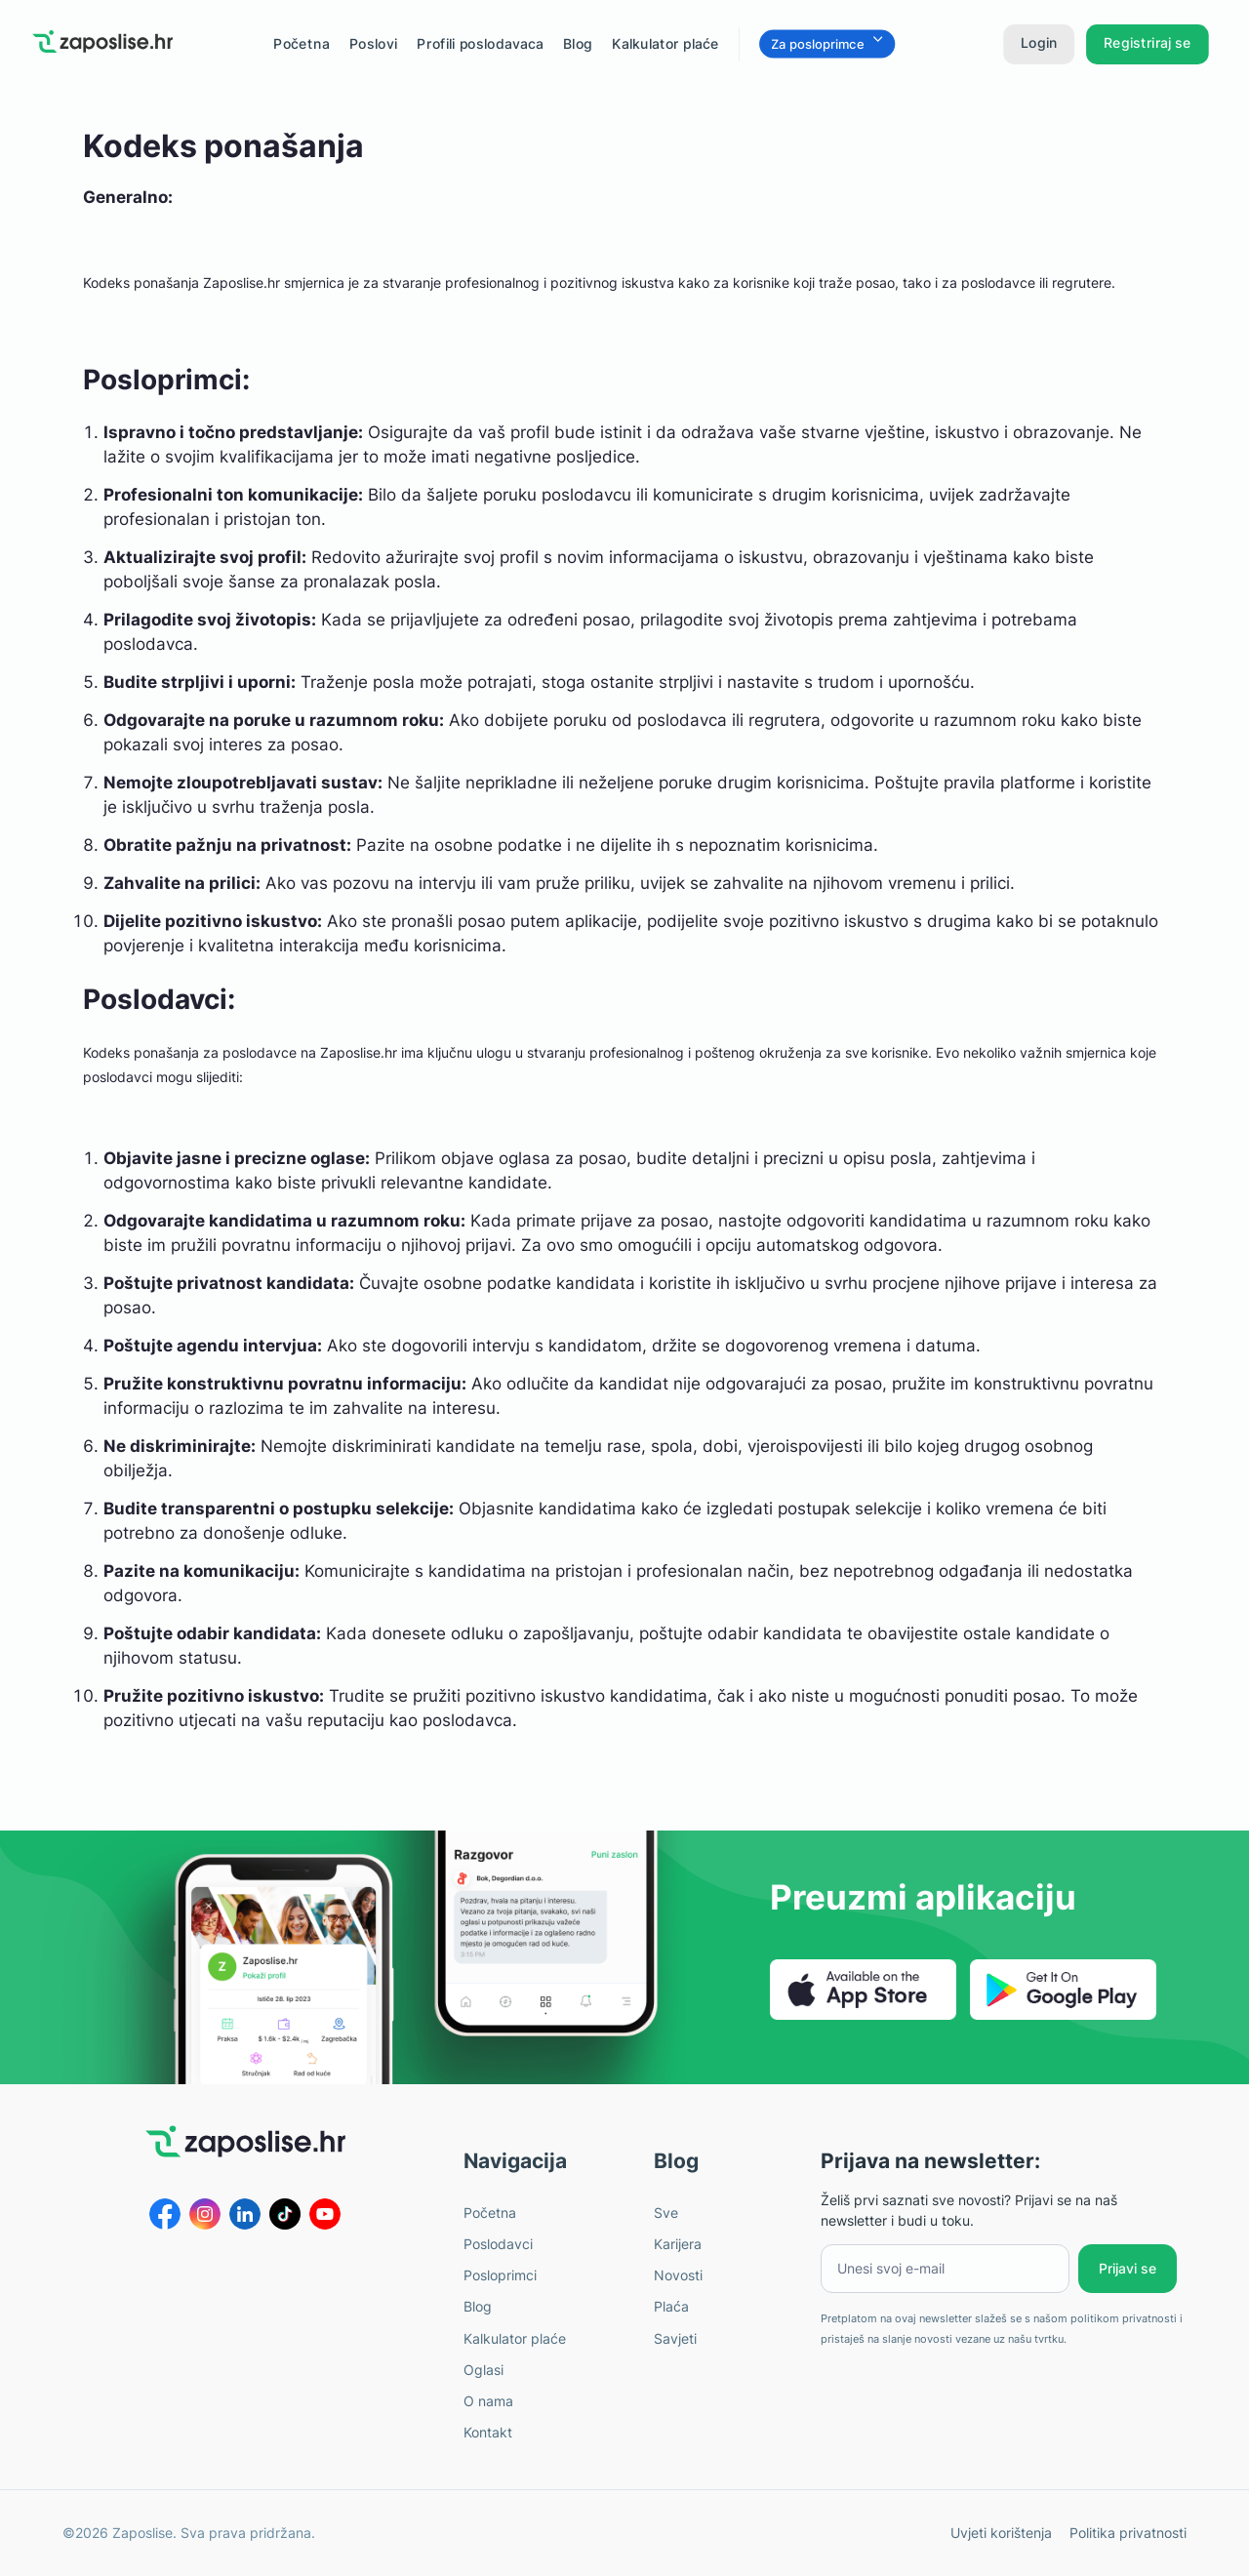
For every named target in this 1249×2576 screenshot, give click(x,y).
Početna (489, 2212)
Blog (577, 43)
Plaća (671, 2306)
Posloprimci (500, 2275)
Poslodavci (498, 2243)
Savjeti (675, 2338)
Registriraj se (1147, 42)
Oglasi (483, 2369)
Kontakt (487, 2432)
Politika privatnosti (1128, 2532)
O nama (488, 2401)
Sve (666, 2212)
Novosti (678, 2275)
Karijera (678, 2243)
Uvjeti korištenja (1001, 2532)
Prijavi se (1127, 2268)
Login (1039, 42)
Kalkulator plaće (665, 43)
